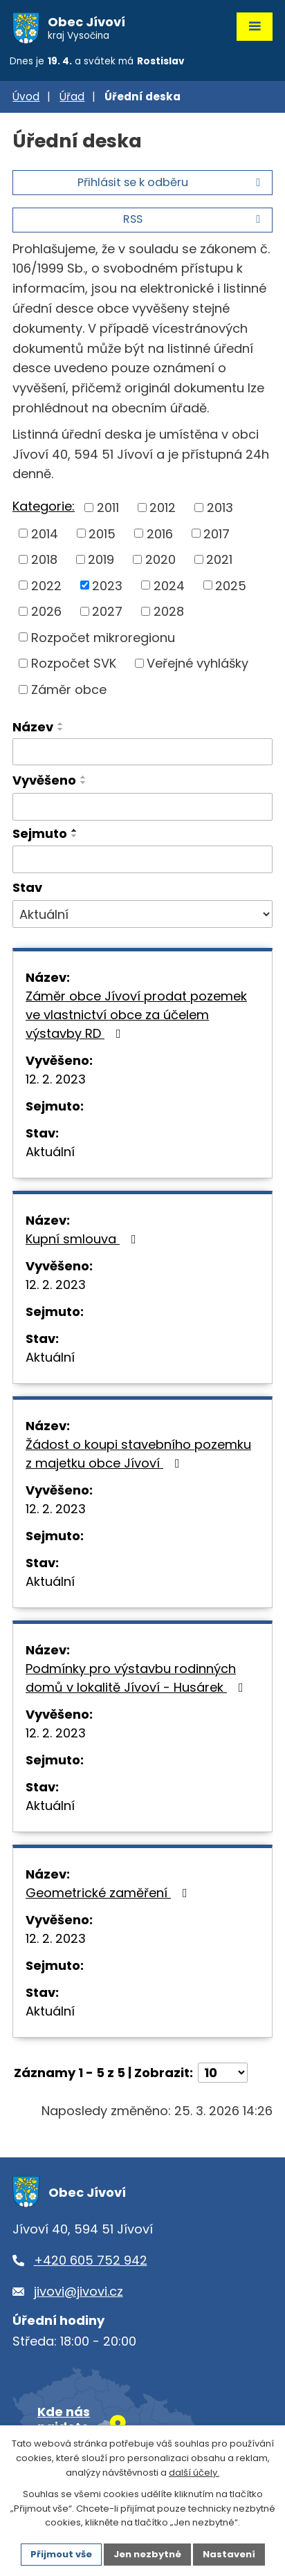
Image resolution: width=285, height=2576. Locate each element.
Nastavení (229, 2554)
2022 (46, 585)
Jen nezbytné (147, 2554)
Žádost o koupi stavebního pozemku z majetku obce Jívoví (138, 1454)
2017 (216, 533)
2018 (44, 559)
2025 (230, 585)
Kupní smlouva (84, 1239)
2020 (160, 559)
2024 (169, 585)
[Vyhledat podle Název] (142, 752)
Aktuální (50, 1151)
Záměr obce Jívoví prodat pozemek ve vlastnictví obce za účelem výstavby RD (136, 1014)
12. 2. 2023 (56, 1079)
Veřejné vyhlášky (197, 663)
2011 (108, 507)
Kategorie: (43, 506)
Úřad (71, 96)
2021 (219, 559)
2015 (102, 533)
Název (32, 727)
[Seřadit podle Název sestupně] (60, 729)
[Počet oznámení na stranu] (223, 2073)
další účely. (194, 2472)
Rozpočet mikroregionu (103, 637)
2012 (162, 507)
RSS (194, 219)
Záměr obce (69, 689)
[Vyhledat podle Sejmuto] (142, 859)
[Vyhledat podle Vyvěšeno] (142, 807)
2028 (169, 611)
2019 (101, 559)
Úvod (25, 96)
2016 (160, 533)
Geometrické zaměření (109, 1892)
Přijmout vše (61, 2554)
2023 (107, 585)
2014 (44, 533)
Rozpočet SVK (73, 663)
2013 (220, 507)
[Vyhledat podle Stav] (142, 914)
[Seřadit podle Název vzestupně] (60, 724)
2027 (107, 611)
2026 (46, 611)
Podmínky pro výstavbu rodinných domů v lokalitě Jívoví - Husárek (137, 1678)
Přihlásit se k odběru (171, 182)
